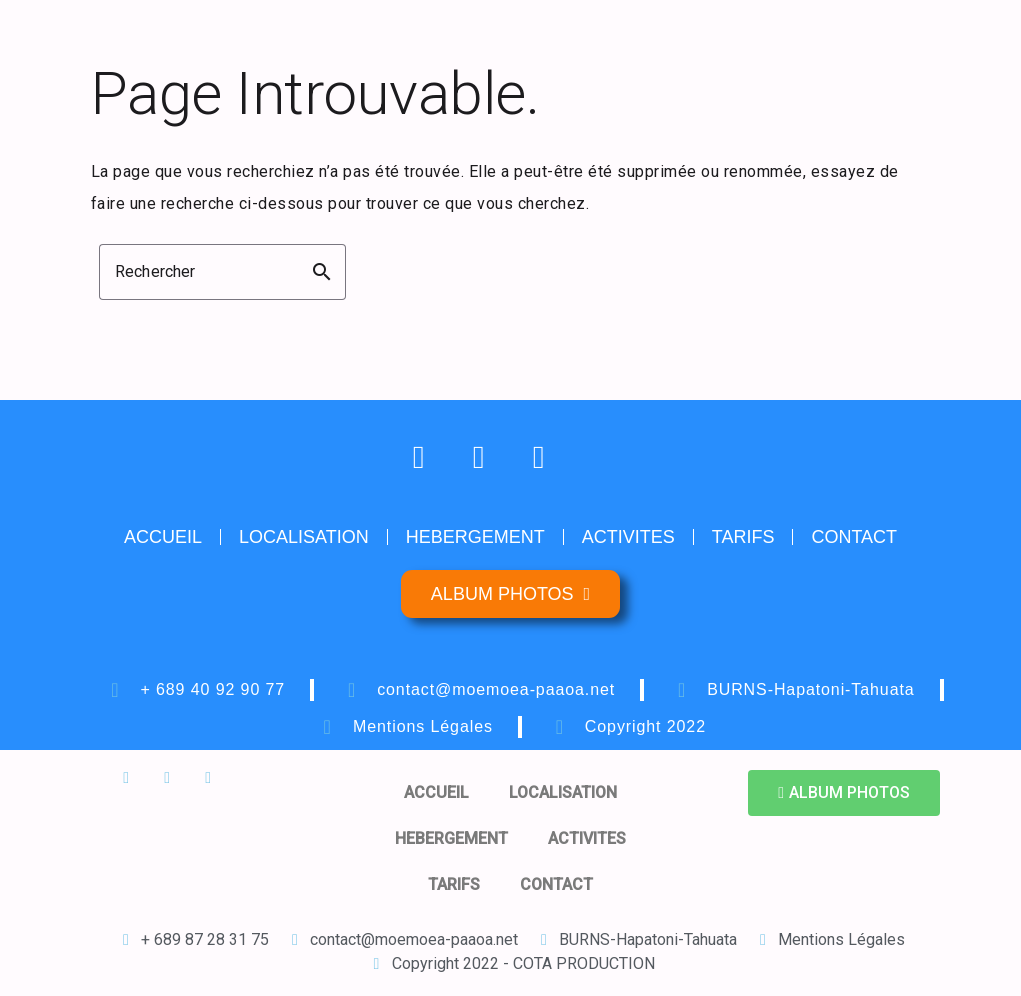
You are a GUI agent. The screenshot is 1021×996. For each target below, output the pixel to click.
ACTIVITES (628, 537)
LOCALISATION (304, 537)
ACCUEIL (163, 537)
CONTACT (854, 537)
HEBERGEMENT (475, 537)
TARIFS (743, 537)
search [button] (322, 272)
